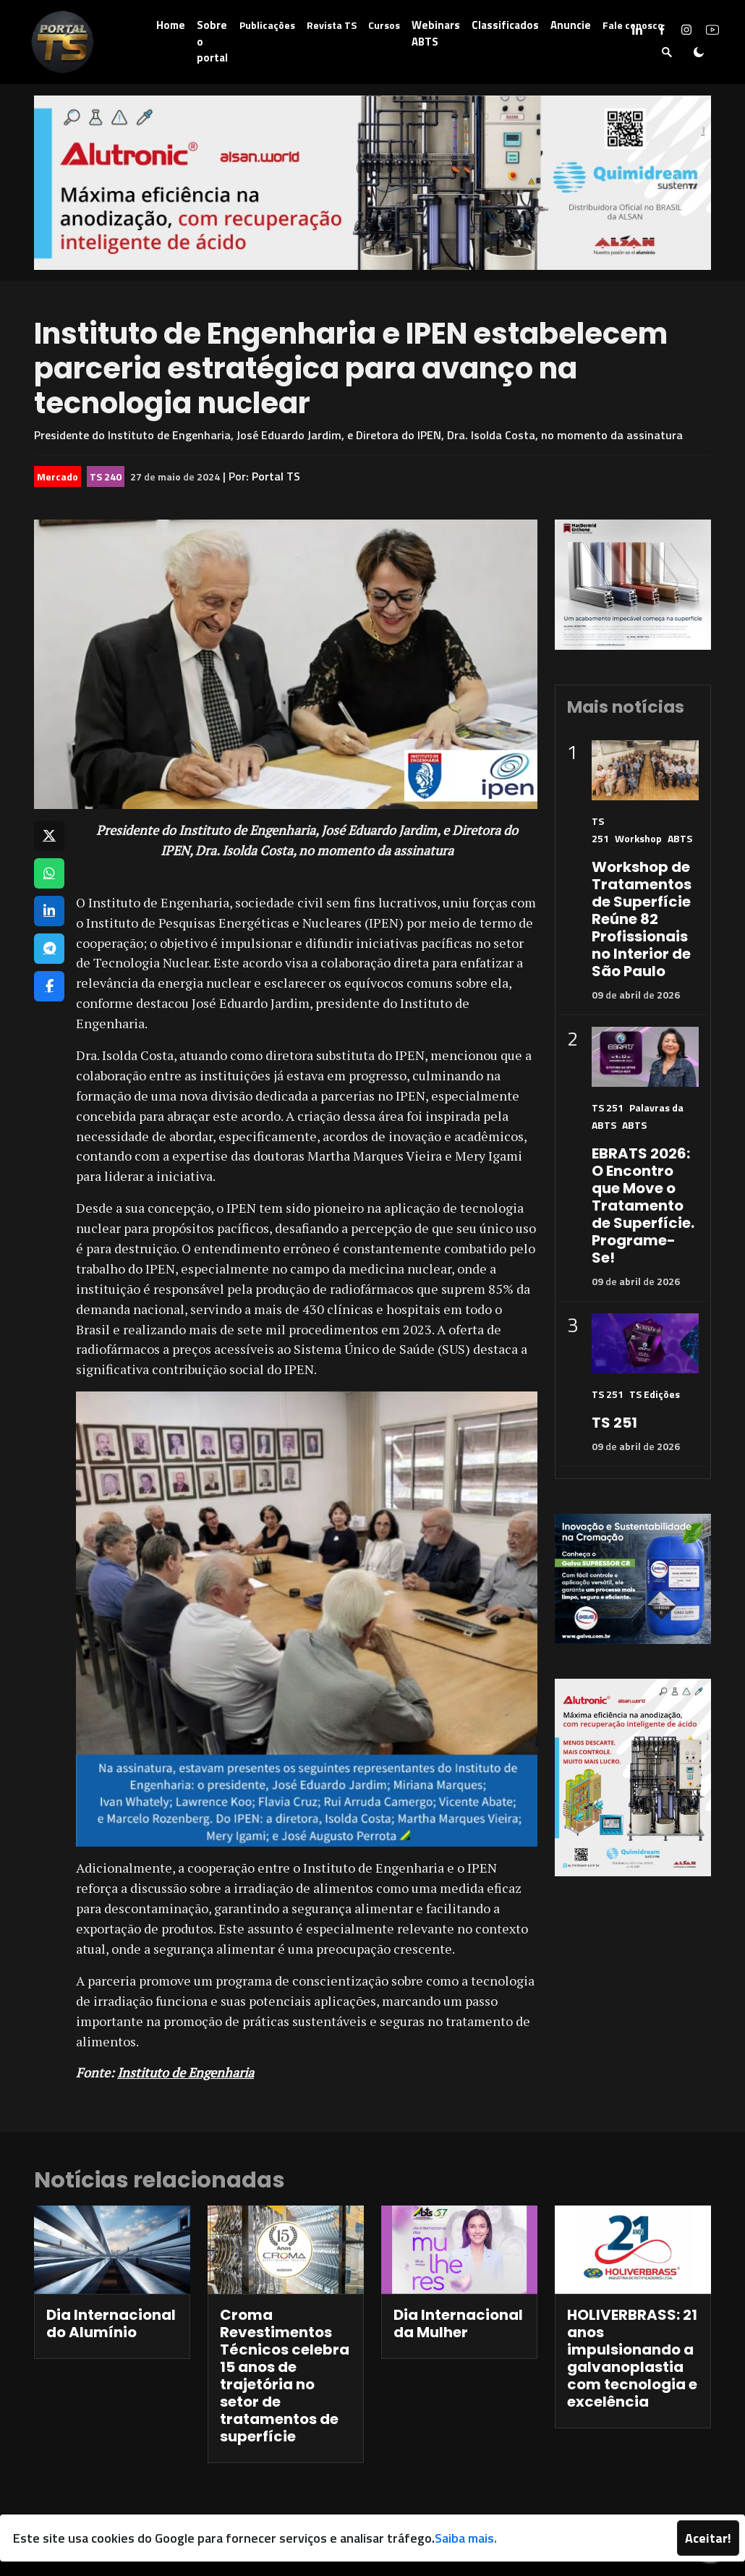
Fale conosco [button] (633, 25)
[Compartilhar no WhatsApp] (49, 873)
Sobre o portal (212, 41)
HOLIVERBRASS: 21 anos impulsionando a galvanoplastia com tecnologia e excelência (632, 2358)
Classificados (505, 25)
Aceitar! (708, 2538)
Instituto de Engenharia (185, 2072)
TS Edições (654, 1394)
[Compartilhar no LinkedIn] (49, 911)
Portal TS (276, 476)
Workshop (638, 838)
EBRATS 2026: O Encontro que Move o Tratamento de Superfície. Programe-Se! (643, 1205)
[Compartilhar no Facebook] (49, 986)
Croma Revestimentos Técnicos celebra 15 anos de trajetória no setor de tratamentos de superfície (284, 2375)
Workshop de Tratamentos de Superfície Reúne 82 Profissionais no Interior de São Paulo (641, 919)
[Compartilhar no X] (49, 836)
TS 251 (607, 1107)
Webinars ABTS (436, 33)
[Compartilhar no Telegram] (49, 948)
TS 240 (106, 476)
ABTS (680, 838)
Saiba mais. (466, 2538)
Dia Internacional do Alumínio (111, 2323)
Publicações (267, 25)
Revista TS (332, 25)
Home (170, 25)
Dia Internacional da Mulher (458, 2323)
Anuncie (570, 25)
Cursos (384, 25)
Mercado (57, 476)
